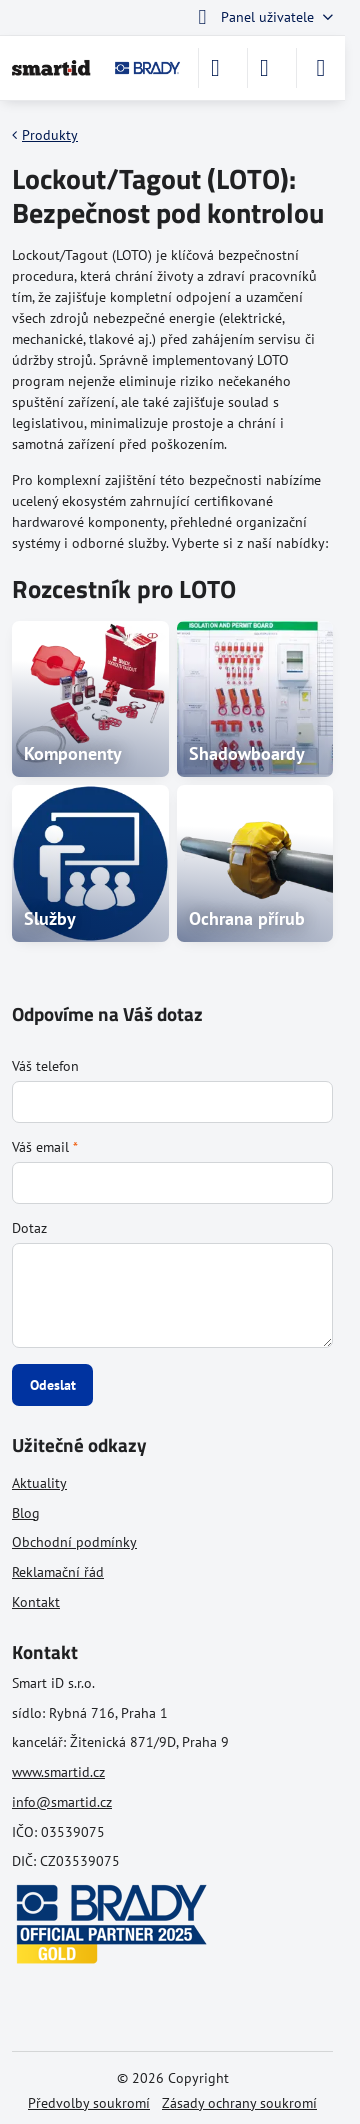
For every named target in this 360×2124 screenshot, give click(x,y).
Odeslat (53, 1385)
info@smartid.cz (62, 1802)
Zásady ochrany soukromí (239, 2103)
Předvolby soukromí (89, 2103)
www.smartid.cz (58, 1772)
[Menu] (321, 68)
